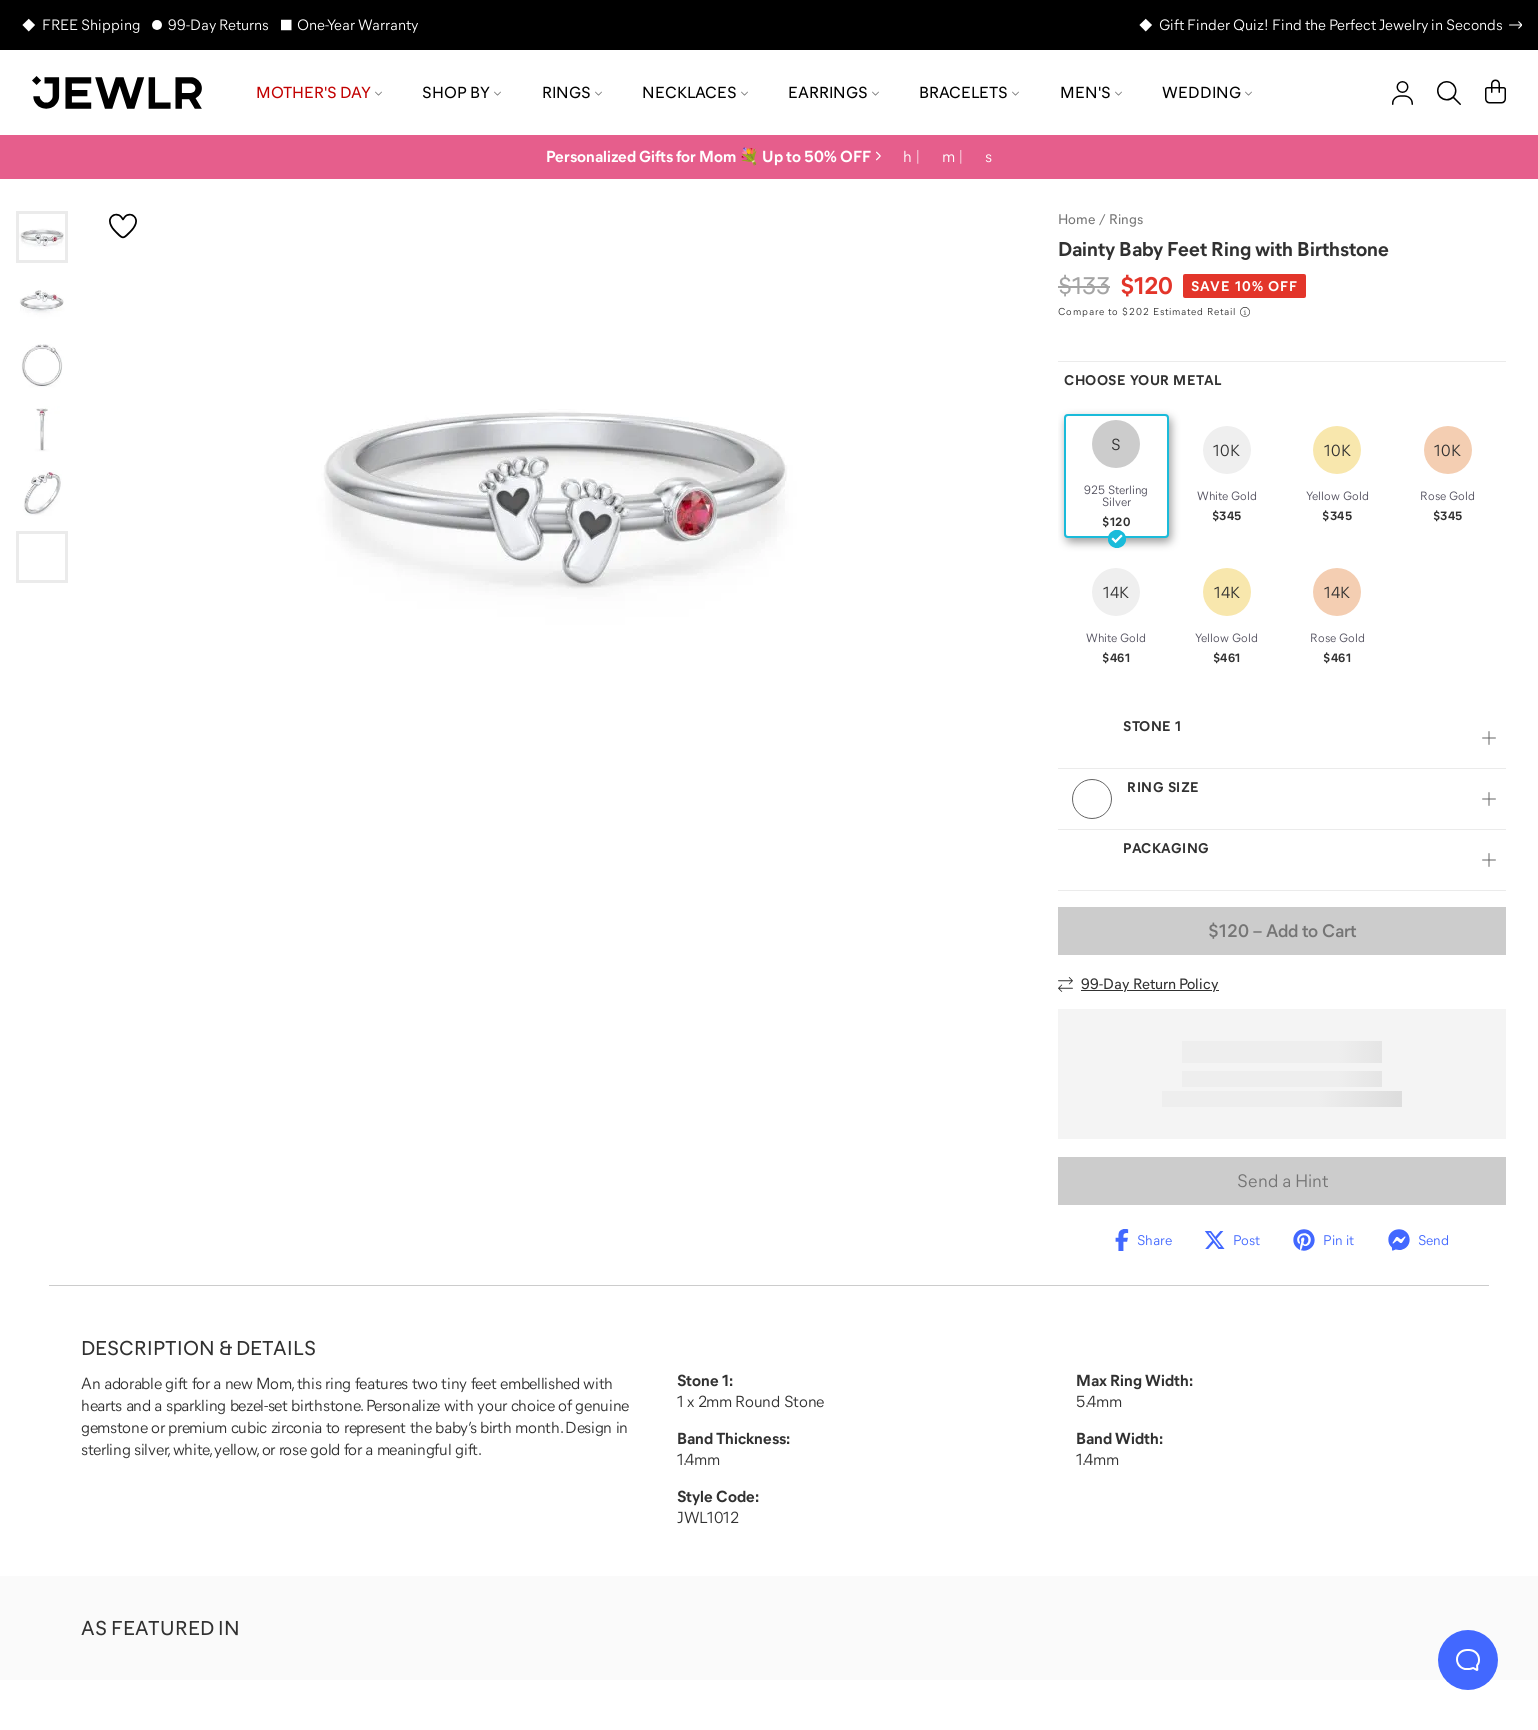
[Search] (1449, 93)
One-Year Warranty (357, 24)
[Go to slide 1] (42, 237)
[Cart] (1495, 93)
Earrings (833, 92)
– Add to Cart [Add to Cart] (1282, 931)
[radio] (1116, 476)
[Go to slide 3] (42, 365)
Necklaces (695, 92)
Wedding (1207, 92)
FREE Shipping (91, 24)
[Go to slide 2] (42, 301)
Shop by (461, 92)
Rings (572, 92)
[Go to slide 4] (42, 429)
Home (1076, 219)
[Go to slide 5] (42, 493)
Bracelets (969, 92)
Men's (1091, 92)
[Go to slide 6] (42, 557)
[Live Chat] (1468, 1660)
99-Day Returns (218, 24)
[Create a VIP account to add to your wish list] (123, 226)
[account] (1402, 93)
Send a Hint (1282, 1181)
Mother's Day (319, 92)
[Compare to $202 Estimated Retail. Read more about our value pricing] (1154, 312)
